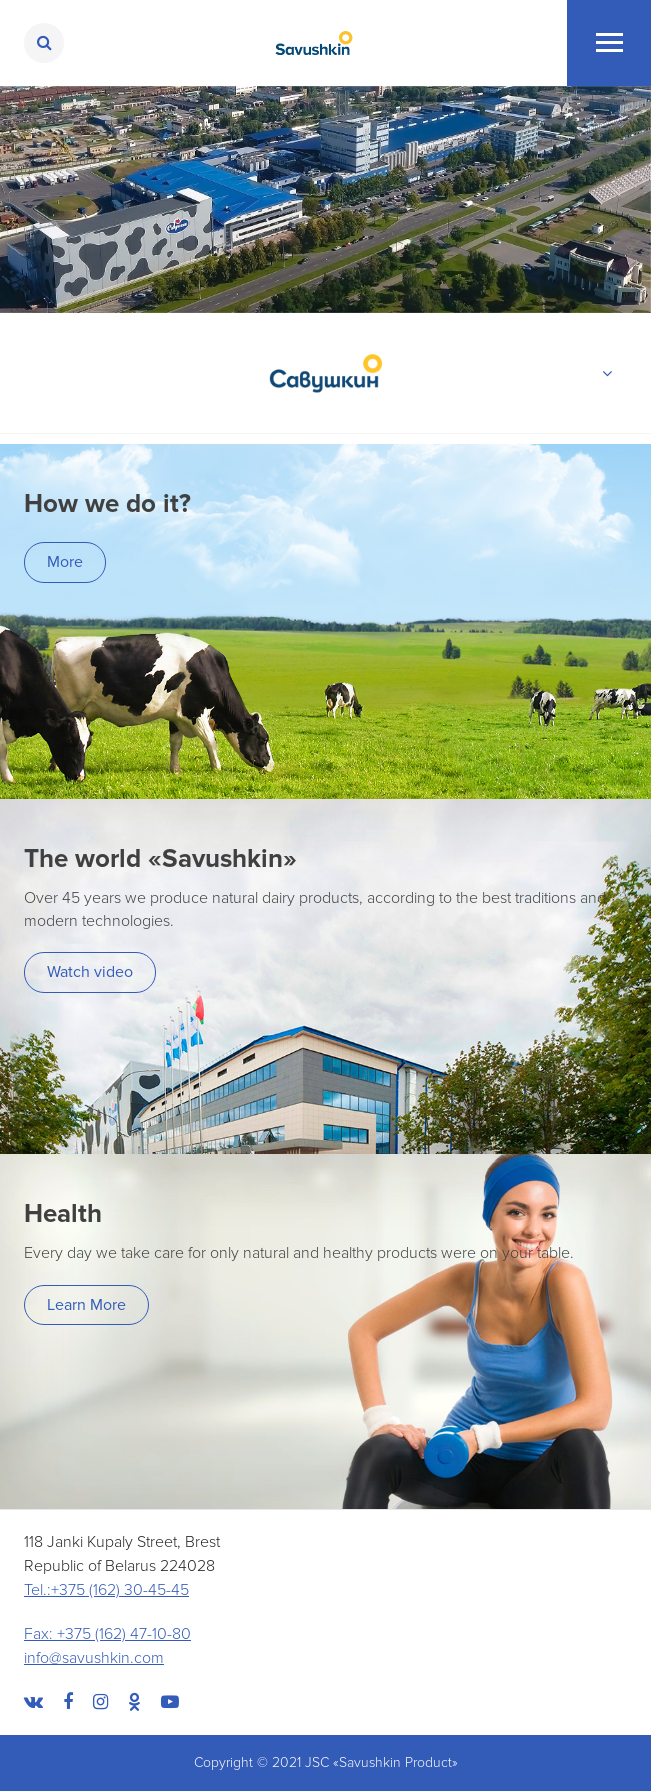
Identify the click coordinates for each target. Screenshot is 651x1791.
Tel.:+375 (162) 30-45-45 (106, 1590)
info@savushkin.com (94, 1658)
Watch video (90, 972)
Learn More (86, 1305)
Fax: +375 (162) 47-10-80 (107, 1634)
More (65, 562)
